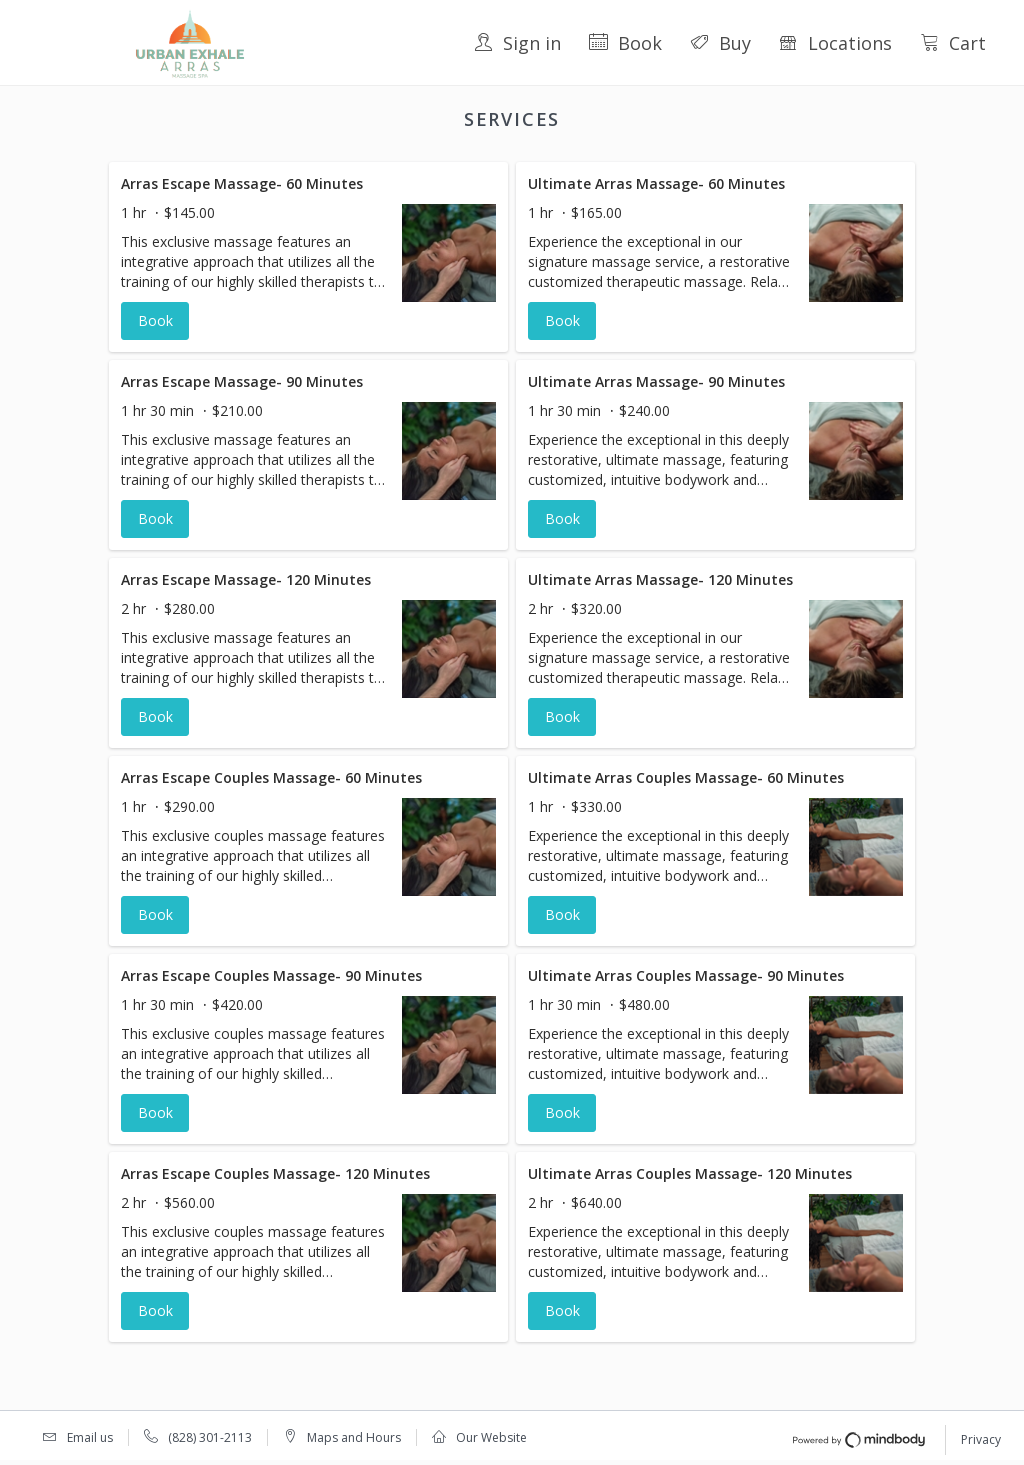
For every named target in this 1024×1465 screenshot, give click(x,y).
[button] (308, 257)
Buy (720, 43)
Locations (835, 43)
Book (625, 43)
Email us (90, 1437)
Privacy (981, 1439)
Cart (953, 43)
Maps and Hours (354, 1437)
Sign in (517, 43)
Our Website (491, 1437)
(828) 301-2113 (210, 1437)
